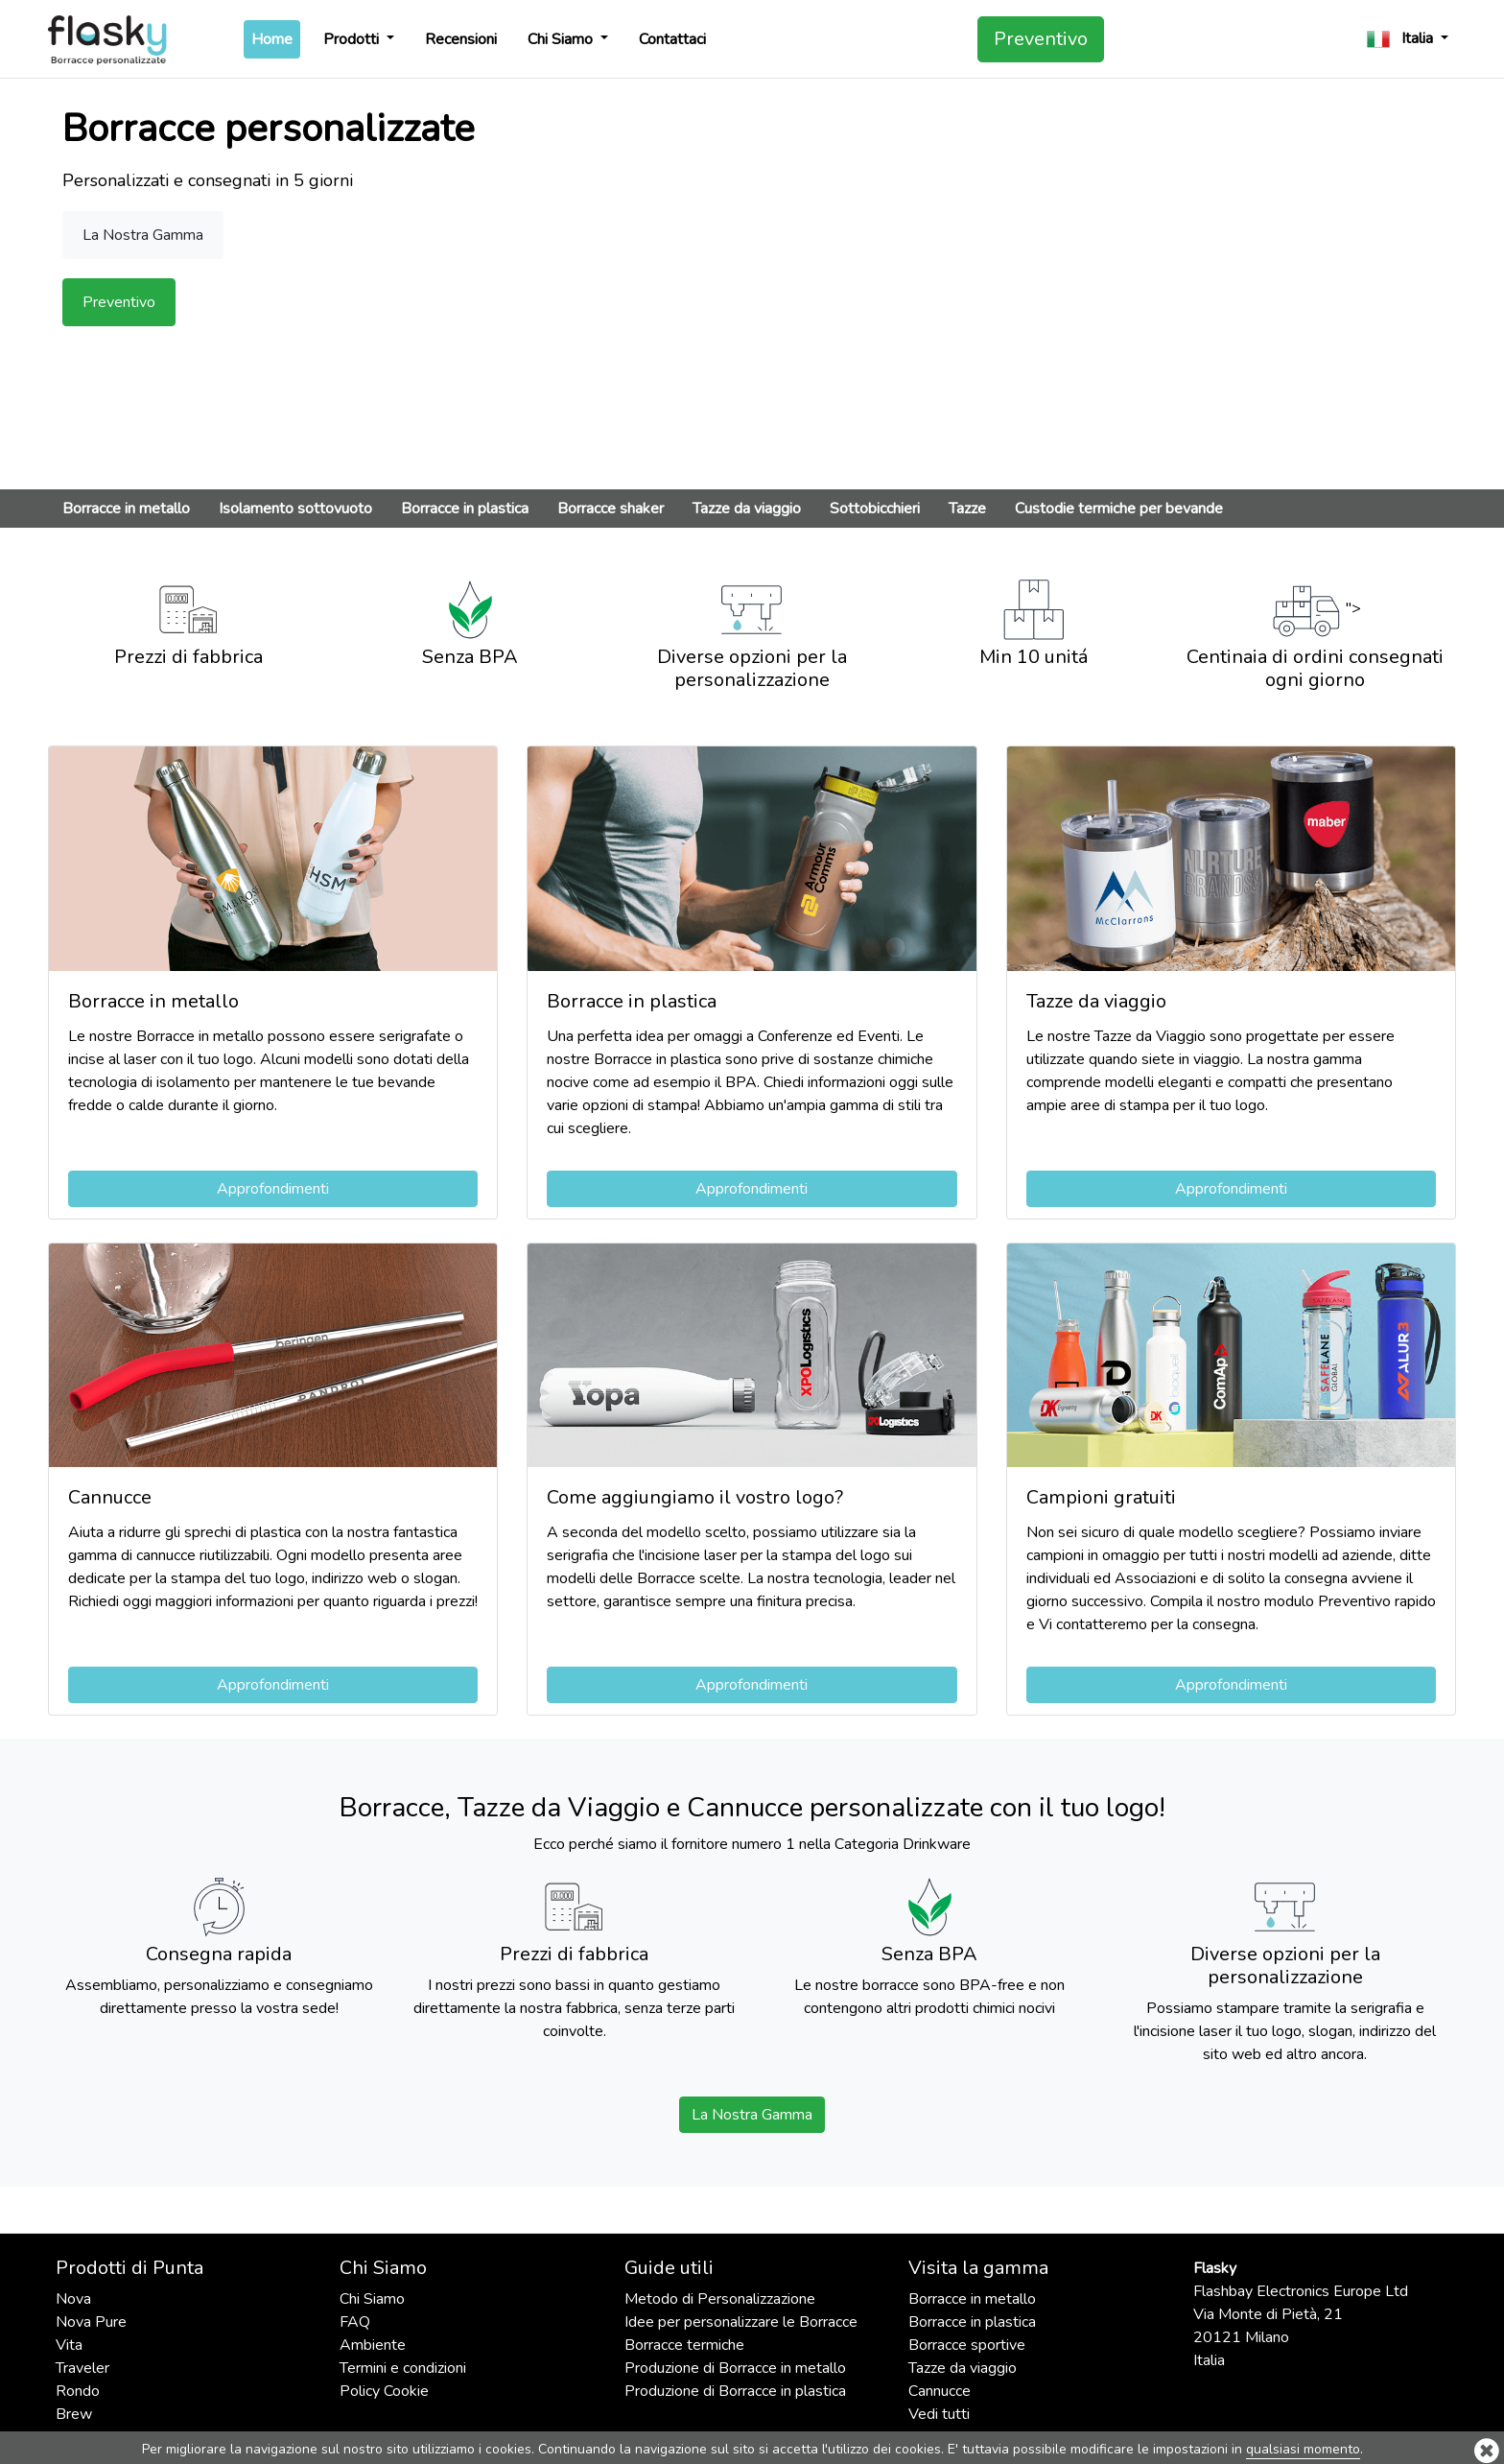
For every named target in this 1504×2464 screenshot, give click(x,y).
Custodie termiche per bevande (1119, 508)
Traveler (82, 2368)
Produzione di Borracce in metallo (735, 2368)
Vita (69, 2345)
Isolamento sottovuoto (295, 508)
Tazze (967, 508)
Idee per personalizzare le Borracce (741, 2322)
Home (275, 38)
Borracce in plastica (465, 508)
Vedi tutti (939, 2414)
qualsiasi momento (1303, 2449)
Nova (73, 2299)
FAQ (355, 2322)
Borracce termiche (684, 2345)
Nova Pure (91, 2322)
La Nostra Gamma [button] (142, 235)
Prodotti (353, 39)
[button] (1407, 39)
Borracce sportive (966, 2345)
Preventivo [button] (118, 302)
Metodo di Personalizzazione (719, 2299)
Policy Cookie (384, 2391)
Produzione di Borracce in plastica (735, 2391)
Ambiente (373, 2345)
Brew (74, 2414)
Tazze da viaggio (747, 508)
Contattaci (672, 39)
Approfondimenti (273, 1188)
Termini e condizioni (403, 2368)
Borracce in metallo (126, 508)
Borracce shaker (610, 508)
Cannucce (939, 2391)
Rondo (78, 2391)
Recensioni (461, 39)
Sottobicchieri (875, 508)
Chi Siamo (562, 39)
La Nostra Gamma (752, 2114)
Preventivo (1041, 39)
